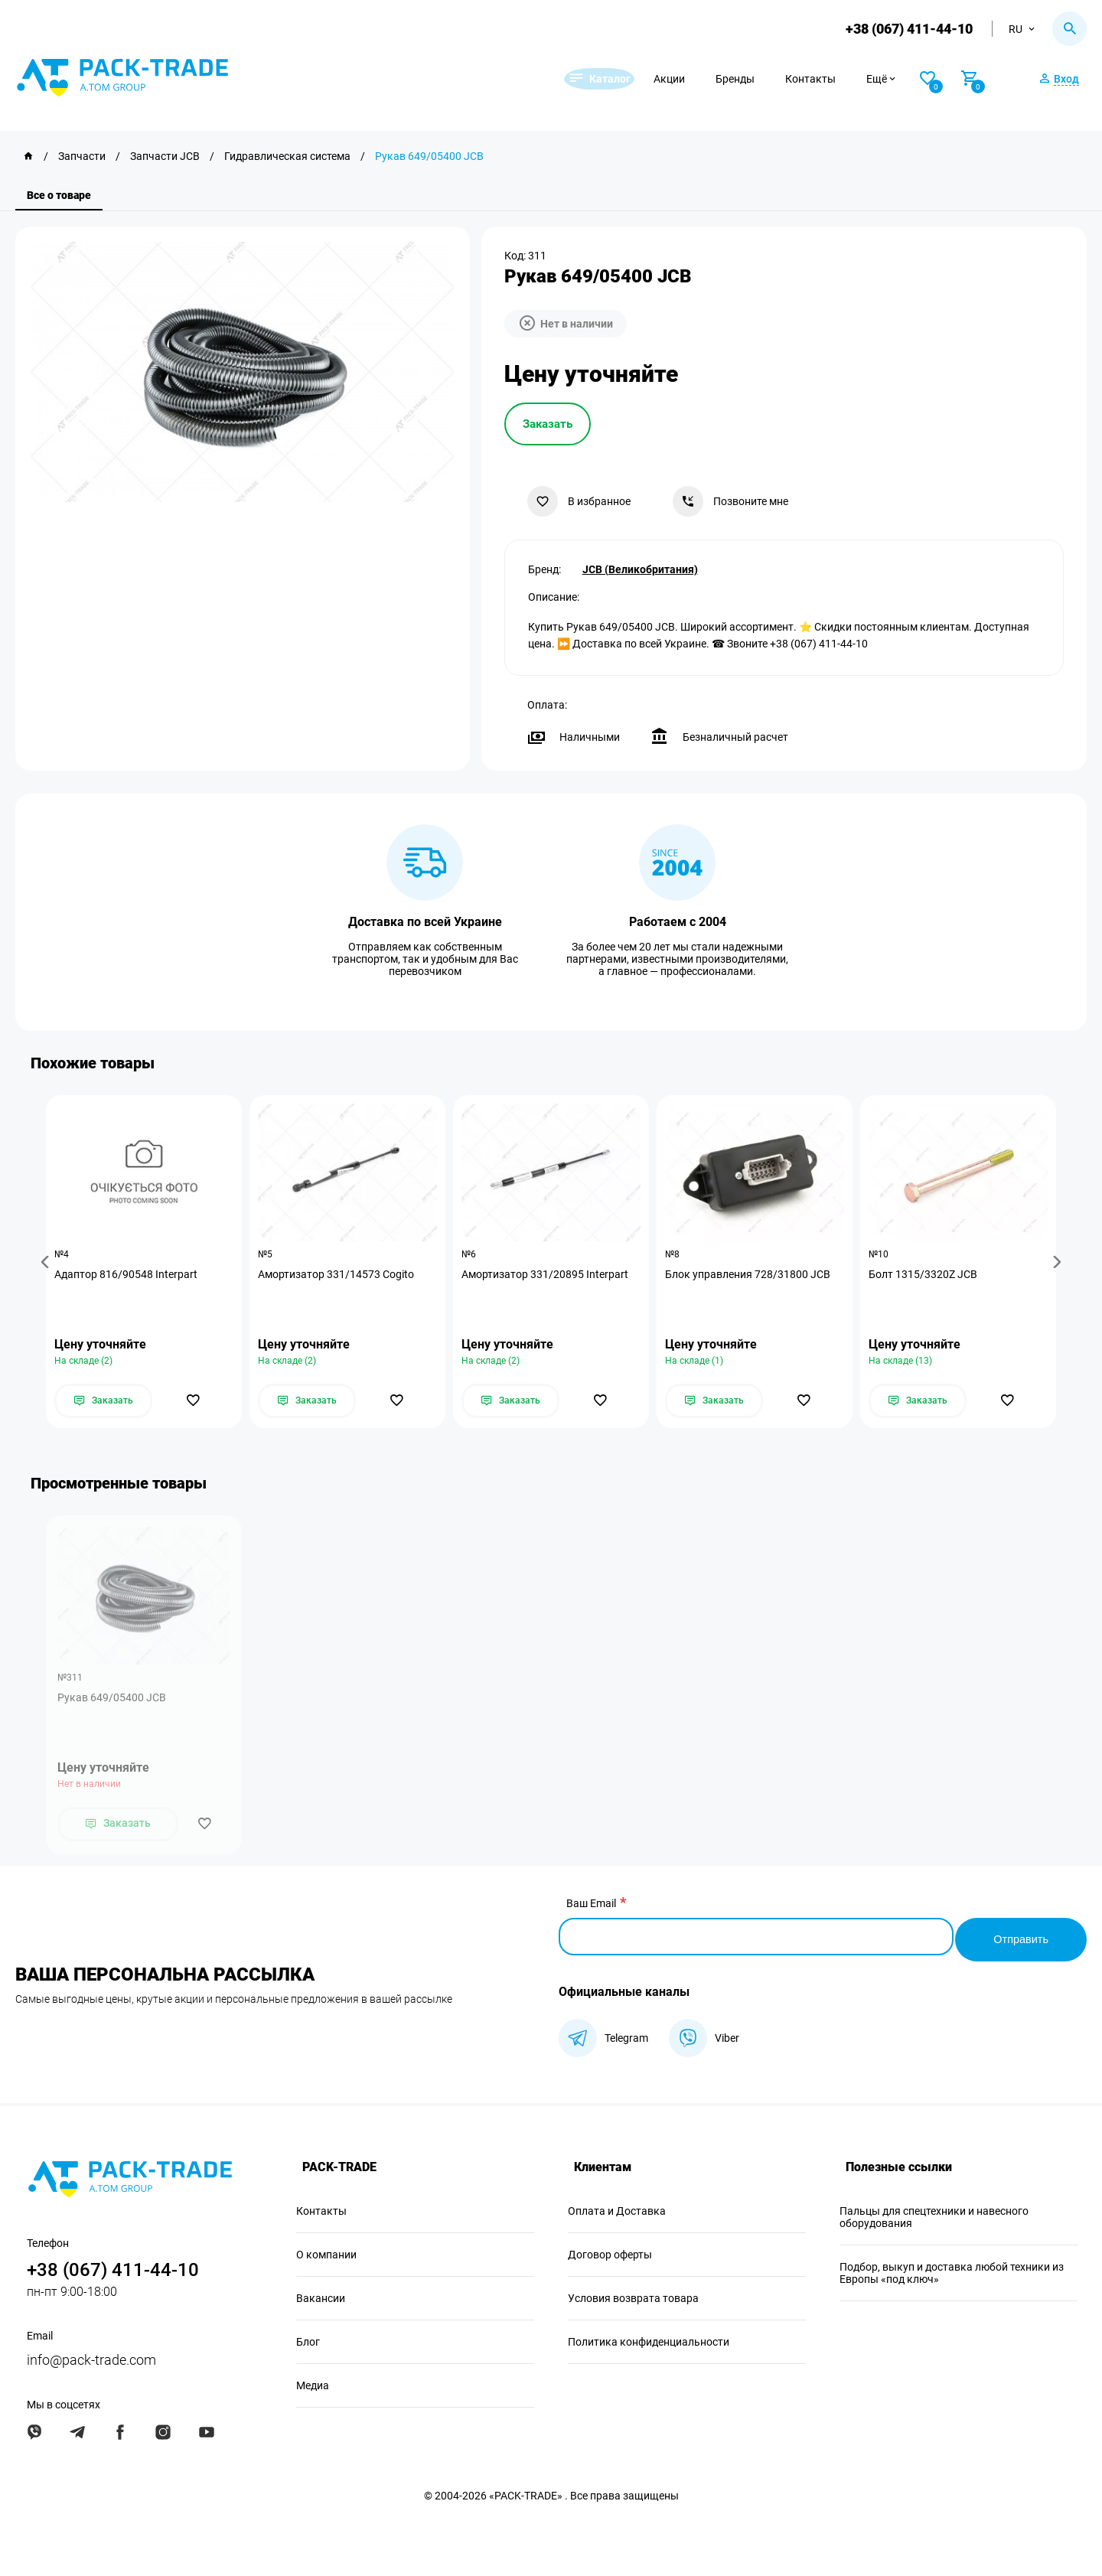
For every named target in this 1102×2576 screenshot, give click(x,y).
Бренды (764, 79)
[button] (47, 1262)
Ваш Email (591, 1907)
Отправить (1018, 1937)
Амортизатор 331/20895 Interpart (548, 1275)
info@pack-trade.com (91, 2357)
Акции (698, 79)
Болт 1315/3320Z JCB (926, 1275)
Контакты (839, 79)
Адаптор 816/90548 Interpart (129, 1275)
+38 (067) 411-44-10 (906, 29)
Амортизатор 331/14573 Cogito (339, 1275)
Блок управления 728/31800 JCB (750, 1275)
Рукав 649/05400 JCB (111, 1701)
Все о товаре (59, 195)
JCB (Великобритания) (640, 567)
